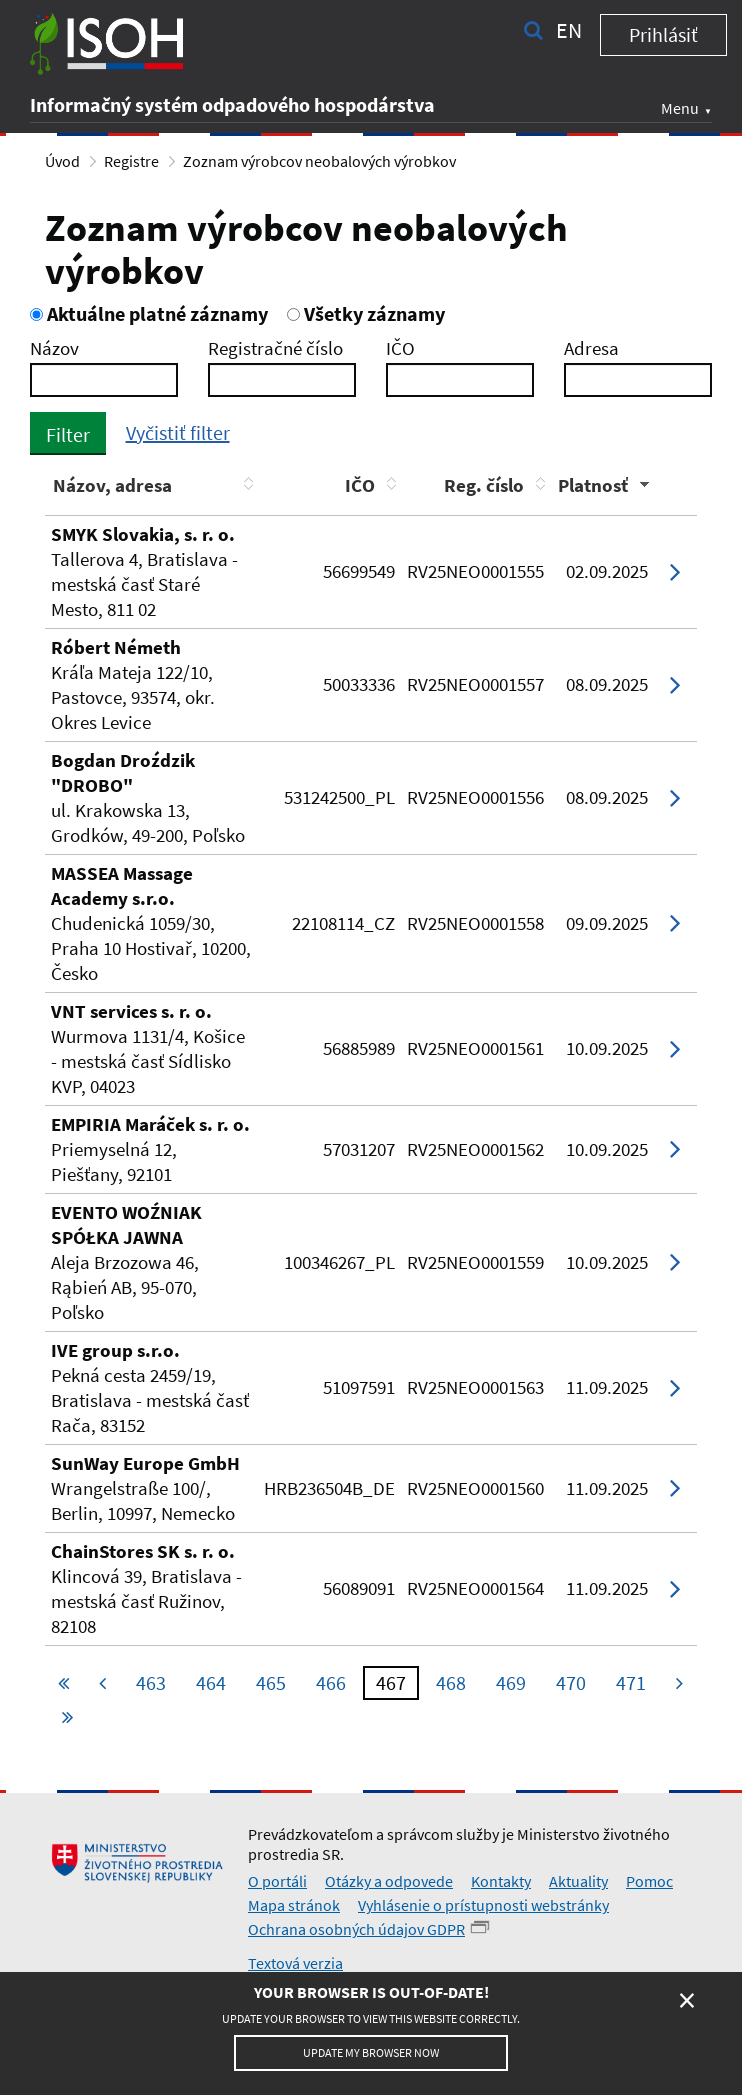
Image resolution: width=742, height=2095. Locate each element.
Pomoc (649, 1881)
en (569, 30)
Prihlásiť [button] (663, 34)
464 (211, 1682)
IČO (400, 348)
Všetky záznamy (366, 313)
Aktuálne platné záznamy (149, 313)
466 (331, 1682)
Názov (54, 348)
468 (451, 1682)
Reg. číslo (484, 485)
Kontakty (501, 1881)
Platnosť (593, 485)
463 (151, 1682)
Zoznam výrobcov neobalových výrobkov (319, 161)
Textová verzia (295, 1963)
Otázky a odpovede (389, 1881)
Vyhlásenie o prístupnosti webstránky (483, 1905)
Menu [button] (680, 108)
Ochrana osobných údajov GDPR (356, 1929)
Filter (68, 434)
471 (631, 1682)
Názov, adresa (112, 485)
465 (271, 1682)
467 (391, 1682)
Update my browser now (371, 2052)
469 (511, 1682)
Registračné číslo (275, 348)
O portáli (277, 1881)
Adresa (591, 348)
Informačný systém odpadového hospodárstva (232, 104)
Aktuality (578, 1881)
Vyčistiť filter (178, 432)
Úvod (62, 161)
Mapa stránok (294, 1905)
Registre (131, 161)
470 (571, 1682)
